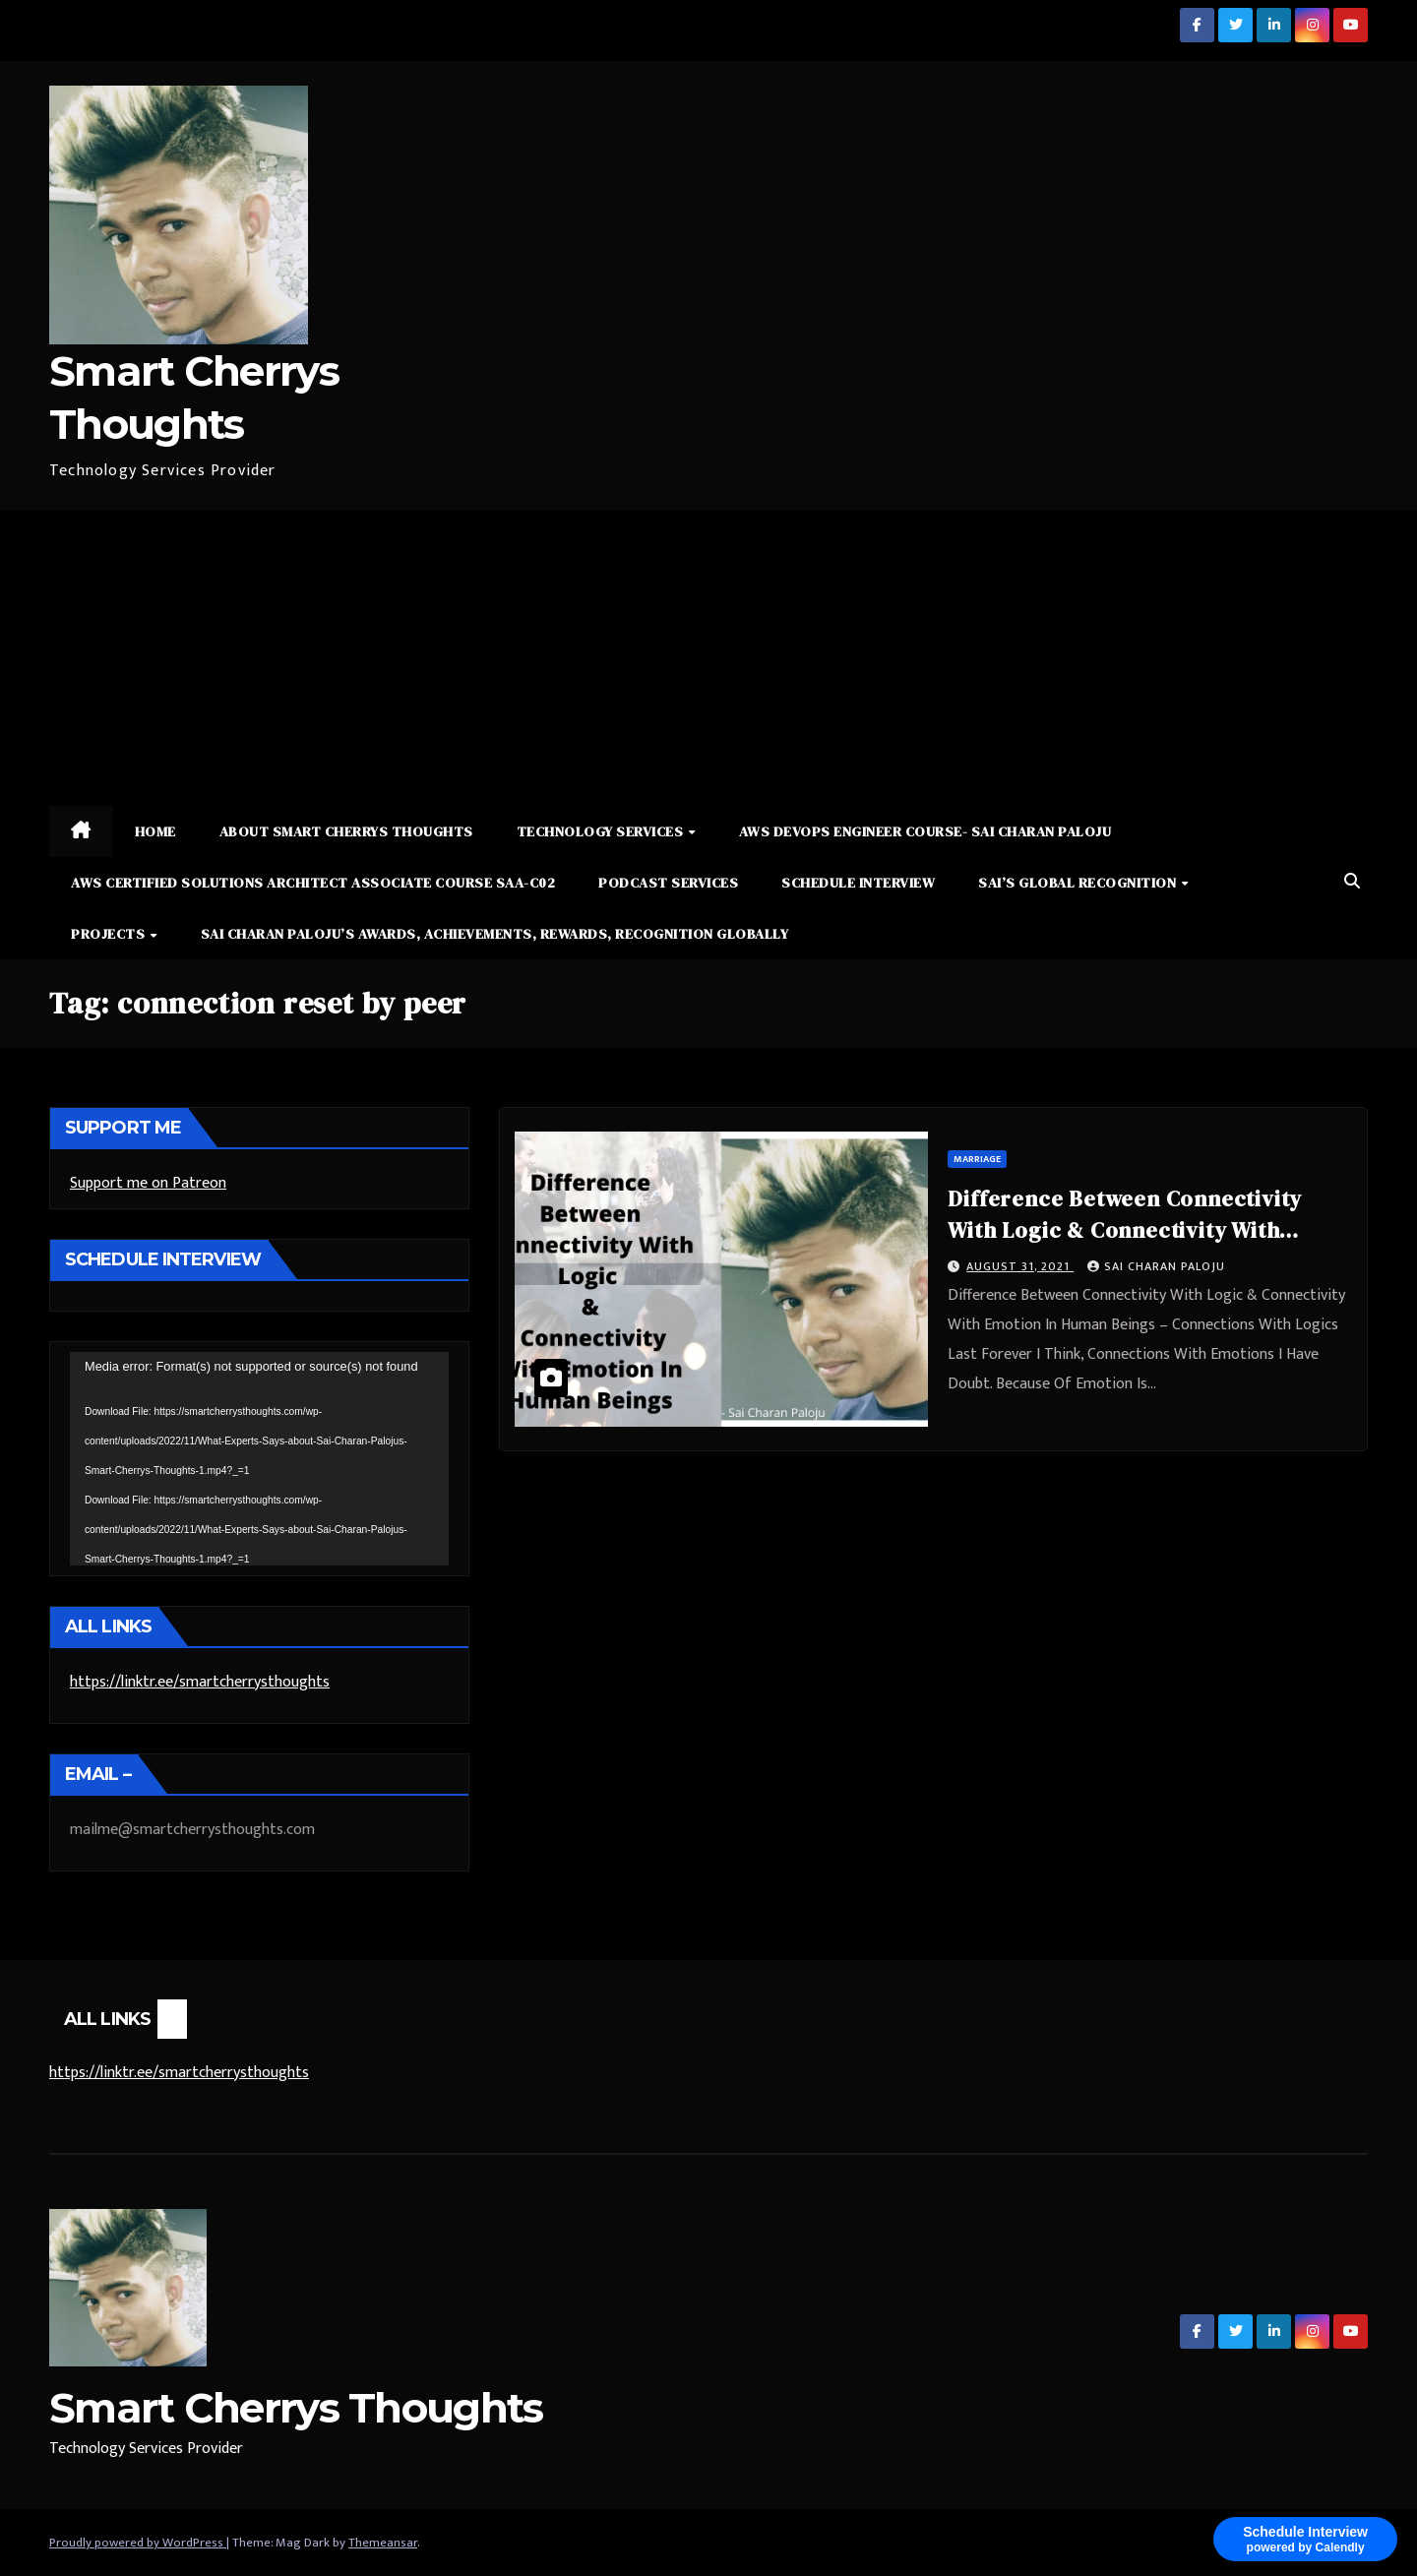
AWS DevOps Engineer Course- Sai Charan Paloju (925, 831)
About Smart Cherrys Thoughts (346, 831)
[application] (259, 1458)
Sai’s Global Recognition (1079, 882)
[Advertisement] (708, 658)
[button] (1352, 882)
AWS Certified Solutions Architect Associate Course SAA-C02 (313, 882)
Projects (110, 934)
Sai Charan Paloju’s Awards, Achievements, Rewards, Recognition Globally (495, 934)
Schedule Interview (858, 882)
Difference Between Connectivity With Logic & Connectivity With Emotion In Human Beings (1125, 1230)
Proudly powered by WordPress (137, 2542)
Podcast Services (668, 882)
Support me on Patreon (148, 1183)
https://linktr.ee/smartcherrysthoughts (200, 1682)
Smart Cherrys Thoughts (296, 2407)
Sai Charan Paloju (1156, 1266)
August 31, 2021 (1020, 1266)
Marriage (977, 1159)
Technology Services (602, 831)
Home (155, 831)
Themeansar (382, 2542)
